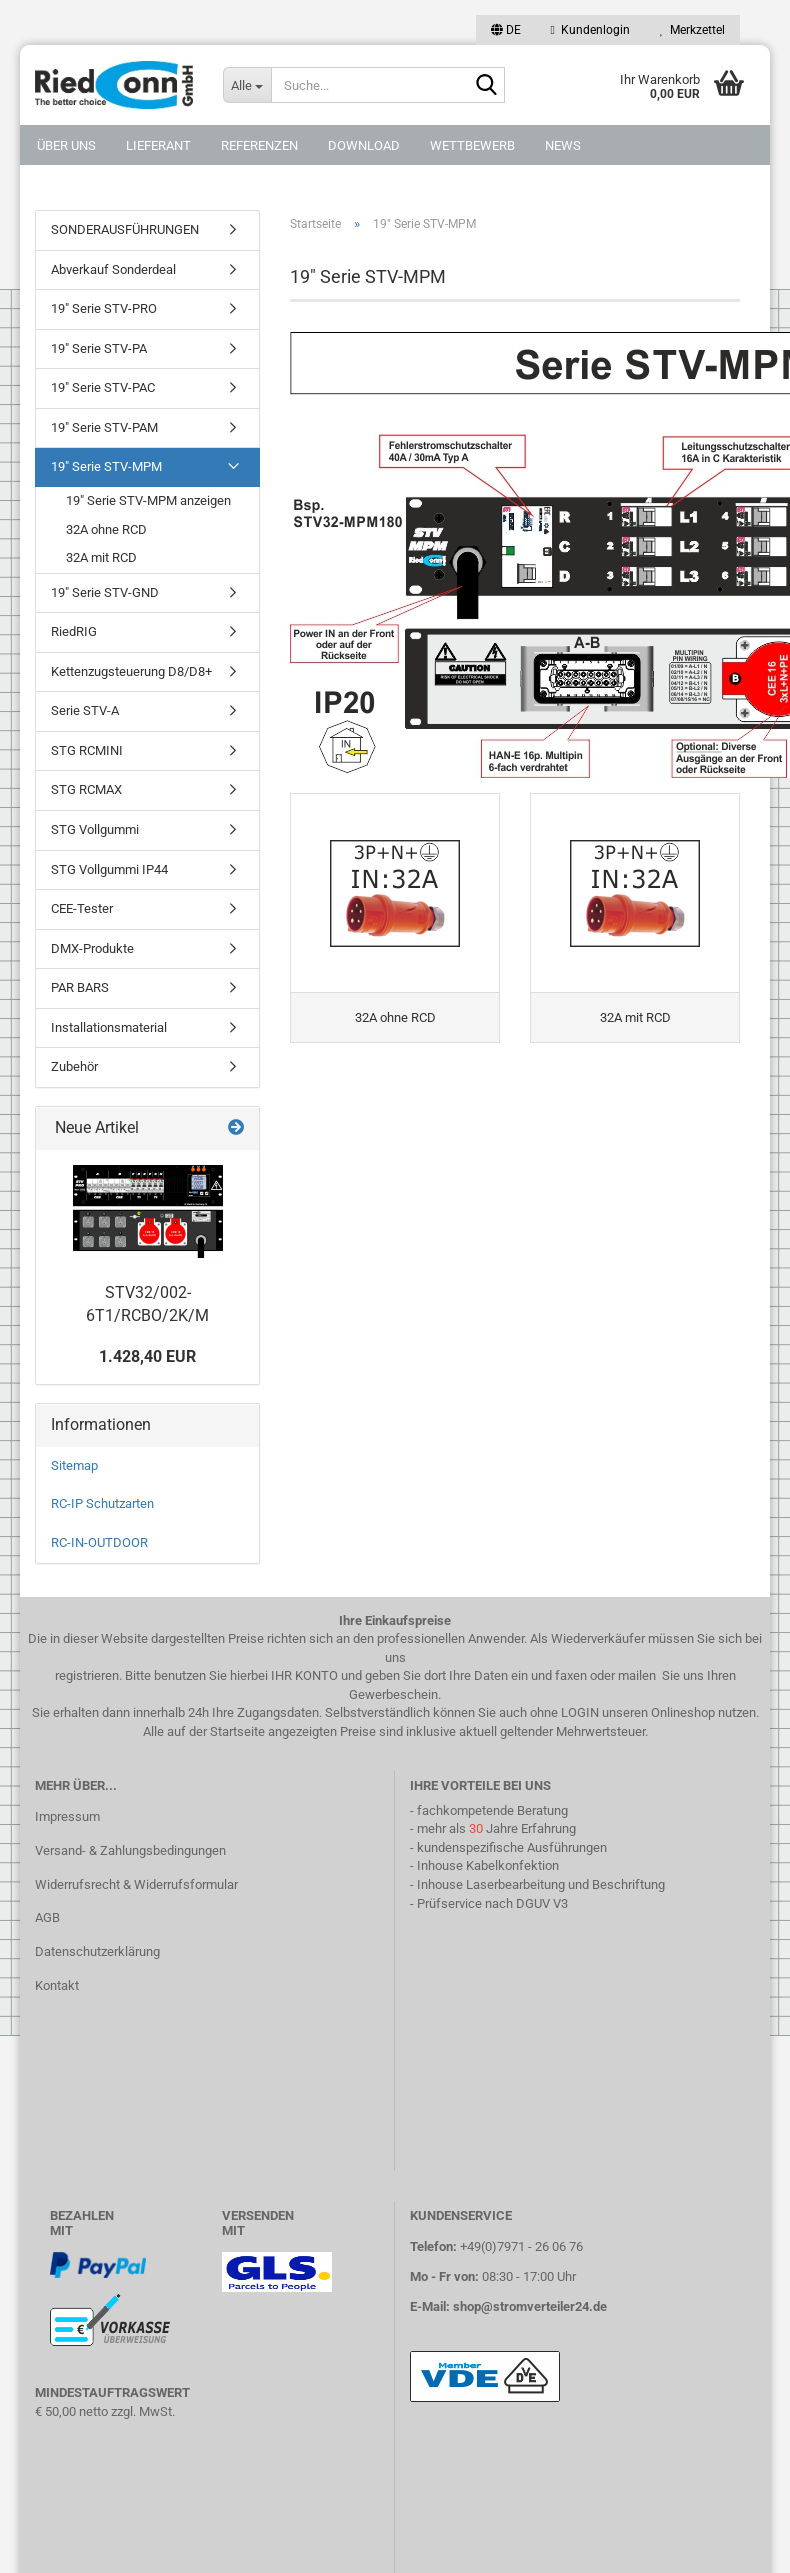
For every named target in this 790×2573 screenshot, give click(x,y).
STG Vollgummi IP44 (109, 869)
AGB (47, 1917)
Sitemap (74, 1465)
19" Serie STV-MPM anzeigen (148, 500)
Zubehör (74, 1066)
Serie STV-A (85, 710)
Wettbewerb (472, 145)
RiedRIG (74, 631)
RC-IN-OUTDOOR (99, 1542)
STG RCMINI (87, 750)
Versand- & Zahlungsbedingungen (130, 1850)
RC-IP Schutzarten (102, 1503)
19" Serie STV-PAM (104, 427)
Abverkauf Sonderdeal (113, 269)
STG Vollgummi (95, 829)
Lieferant (158, 145)
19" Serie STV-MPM (106, 466)
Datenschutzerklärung (97, 1951)
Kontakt (57, 1985)
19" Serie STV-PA (99, 348)
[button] (506, 30)
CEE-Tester (82, 908)
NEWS (563, 145)
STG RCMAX (86, 789)
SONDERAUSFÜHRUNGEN (125, 229)
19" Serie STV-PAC (103, 387)
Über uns (66, 145)
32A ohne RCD (106, 529)
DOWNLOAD (364, 145)
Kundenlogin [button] (590, 30)
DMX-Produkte (92, 948)
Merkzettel (692, 30)
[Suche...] (247, 85)
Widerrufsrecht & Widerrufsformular (136, 1884)
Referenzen (259, 145)
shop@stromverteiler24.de (530, 2306)
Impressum (67, 1816)
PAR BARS (80, 987)
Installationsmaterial (109, 1027)
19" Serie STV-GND (105, 592)
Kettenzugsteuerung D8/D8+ (131, 671)
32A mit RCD (101, 557)
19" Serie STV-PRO (104, 308)
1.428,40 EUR (147, 1356)
